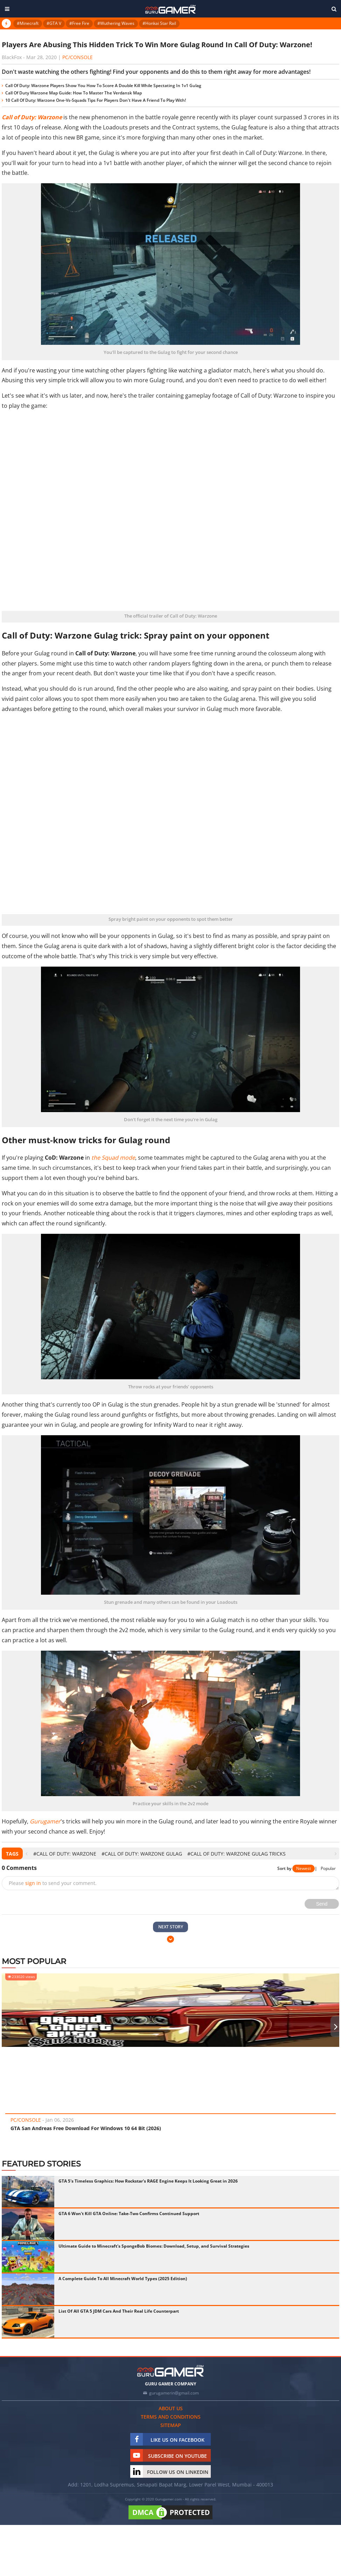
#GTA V (54, 23)
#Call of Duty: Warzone (64, 1853)
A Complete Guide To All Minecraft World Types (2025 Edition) (122, 2279)
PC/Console (77, 57)
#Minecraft (28, 23)
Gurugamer (45, 1821)
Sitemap (170, 2425)
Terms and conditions (171, 2416)
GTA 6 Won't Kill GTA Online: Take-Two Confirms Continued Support (128, 2213)
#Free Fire (79, 23)
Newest (303, 1868)
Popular (328, 1868)
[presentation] (26, 1854)
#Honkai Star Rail (159, 23)
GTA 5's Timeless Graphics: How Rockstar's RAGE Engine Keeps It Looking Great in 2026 (148, 2181)
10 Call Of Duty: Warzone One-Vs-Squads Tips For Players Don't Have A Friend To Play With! (95, 100)
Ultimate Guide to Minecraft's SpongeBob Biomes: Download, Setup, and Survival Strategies (153, 2246)
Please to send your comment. (53, 1883)
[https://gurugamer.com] (170, 2371)
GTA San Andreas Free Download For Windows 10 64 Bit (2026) (86, 2128)
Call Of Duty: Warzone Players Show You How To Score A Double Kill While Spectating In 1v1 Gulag (103, 85)
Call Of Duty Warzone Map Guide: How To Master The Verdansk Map (73, 93)
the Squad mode (113, 1157)
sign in (33, 1883)
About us (171, 2408)
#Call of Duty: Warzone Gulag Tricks (236, 1853)
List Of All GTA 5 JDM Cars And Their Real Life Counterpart (118, 2311)
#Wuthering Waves (115, 23)
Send (322, 1904)
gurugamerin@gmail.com (174, 2393)
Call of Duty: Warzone (32, 117)
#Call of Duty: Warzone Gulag (142, 1853)
